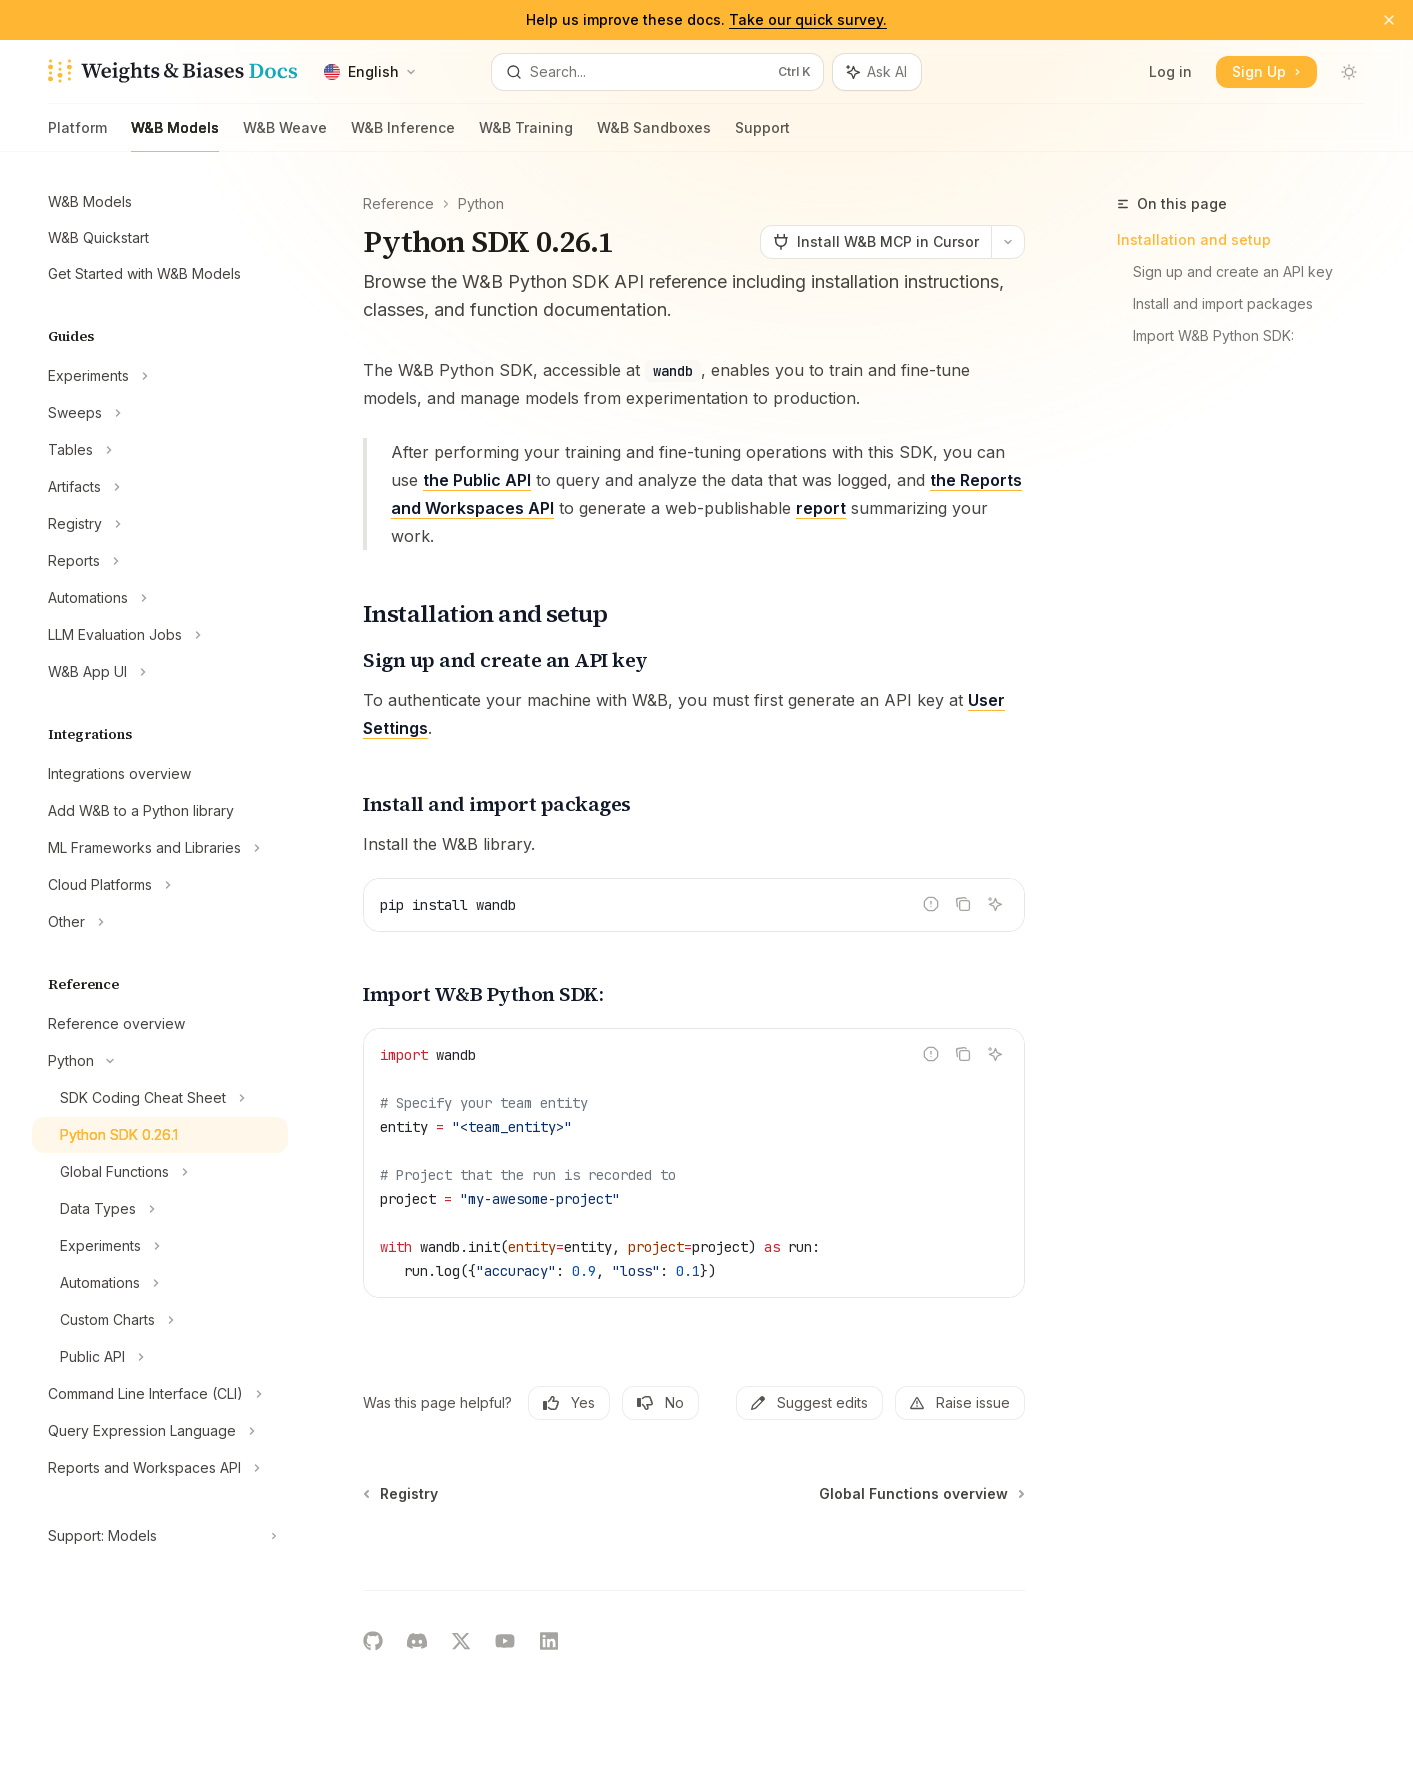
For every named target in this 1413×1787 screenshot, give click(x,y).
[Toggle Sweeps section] (160, 413)
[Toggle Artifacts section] (160, 487)
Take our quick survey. (808, 19)
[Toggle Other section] (160, 922)
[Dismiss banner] (1389, 20)
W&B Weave (285, 135)
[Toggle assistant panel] (877, 72)
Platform (77, 135)
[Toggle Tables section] (160, 450)
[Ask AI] (995, 904)
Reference (398, 203)
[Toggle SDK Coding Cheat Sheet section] (160, 1098)
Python (481, 203)
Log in (1170, 71)
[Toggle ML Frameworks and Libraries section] (160, 848)
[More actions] (1008, 242)
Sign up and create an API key (1233, 271)
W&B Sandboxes (654, 135)
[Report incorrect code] (931, 904)
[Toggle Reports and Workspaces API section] (160, 1468)
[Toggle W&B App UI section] (160, 672)
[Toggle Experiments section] (160, 376)
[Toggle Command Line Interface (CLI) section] (160, 1394)
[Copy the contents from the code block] (963, 904)
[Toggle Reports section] (160, 561)
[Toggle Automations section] (160, 598)
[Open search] (657, 72)
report (821, 508)
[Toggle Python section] (160, 1061)
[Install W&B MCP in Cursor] (875, 242)
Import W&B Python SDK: (1213, 335)
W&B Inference (403, 135)
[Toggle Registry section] (160, 524)
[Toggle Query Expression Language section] (160, 1431)
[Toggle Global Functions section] (160, 1172)
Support (762, 135)
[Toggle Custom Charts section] (160, 1320)
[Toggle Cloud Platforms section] (160, 885)
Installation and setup (1194, 239)
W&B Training (526, 135)
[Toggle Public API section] (160, 1357)
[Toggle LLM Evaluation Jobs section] (160, 635)
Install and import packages (1223, 303)
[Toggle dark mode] (1349, 72)
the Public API (477, 480)
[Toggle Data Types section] (160, 1209)
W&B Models (175, 135)
